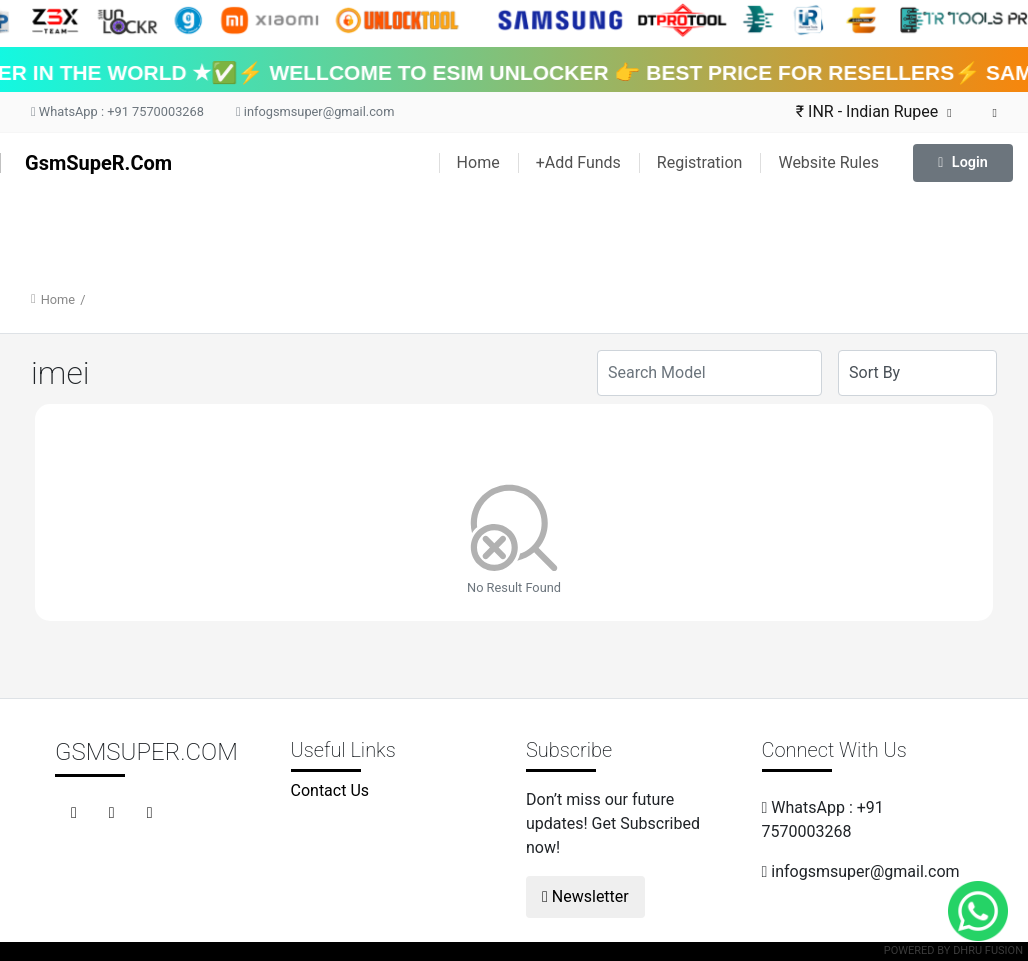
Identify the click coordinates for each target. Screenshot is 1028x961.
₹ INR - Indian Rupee (874, 111)
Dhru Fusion (988, 950)
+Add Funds (578, 162)
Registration (700, 162)
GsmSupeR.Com (98, 163)
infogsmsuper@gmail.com (315, 111)
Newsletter (585, 896)
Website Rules (828, 162)
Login (963, 162)
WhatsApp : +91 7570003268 (117, 111)
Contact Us (330, 790)
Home (478, 162)
